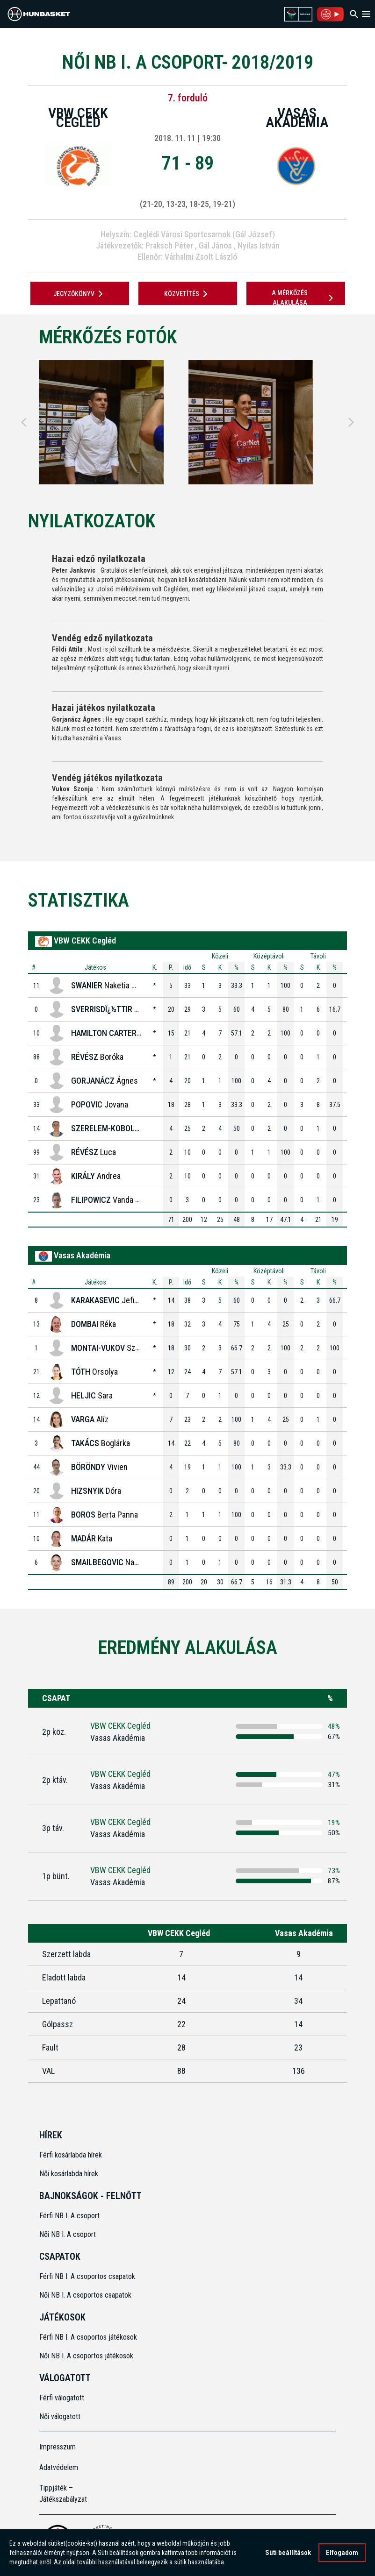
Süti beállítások (288, 2552)
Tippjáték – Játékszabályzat (63, 2494)
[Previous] (23, 422)
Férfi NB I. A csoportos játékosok (88, 2337)
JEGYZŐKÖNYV (79, 293)
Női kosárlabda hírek (68, 2173)
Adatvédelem (58, 2467)
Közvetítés (187, 293)
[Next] (351, 422)
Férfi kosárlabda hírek (70, 2154)
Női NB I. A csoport (67, 2234)
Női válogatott (59, 2416)
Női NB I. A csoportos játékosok (86, 2355)
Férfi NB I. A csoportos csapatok (88, 2276)
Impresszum (57, 2446)
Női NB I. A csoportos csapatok (86, 2295)
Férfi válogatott (61, 2397)
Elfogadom (342, 2552)
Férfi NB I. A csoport (69, 2215)
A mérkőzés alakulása (304, 297)
